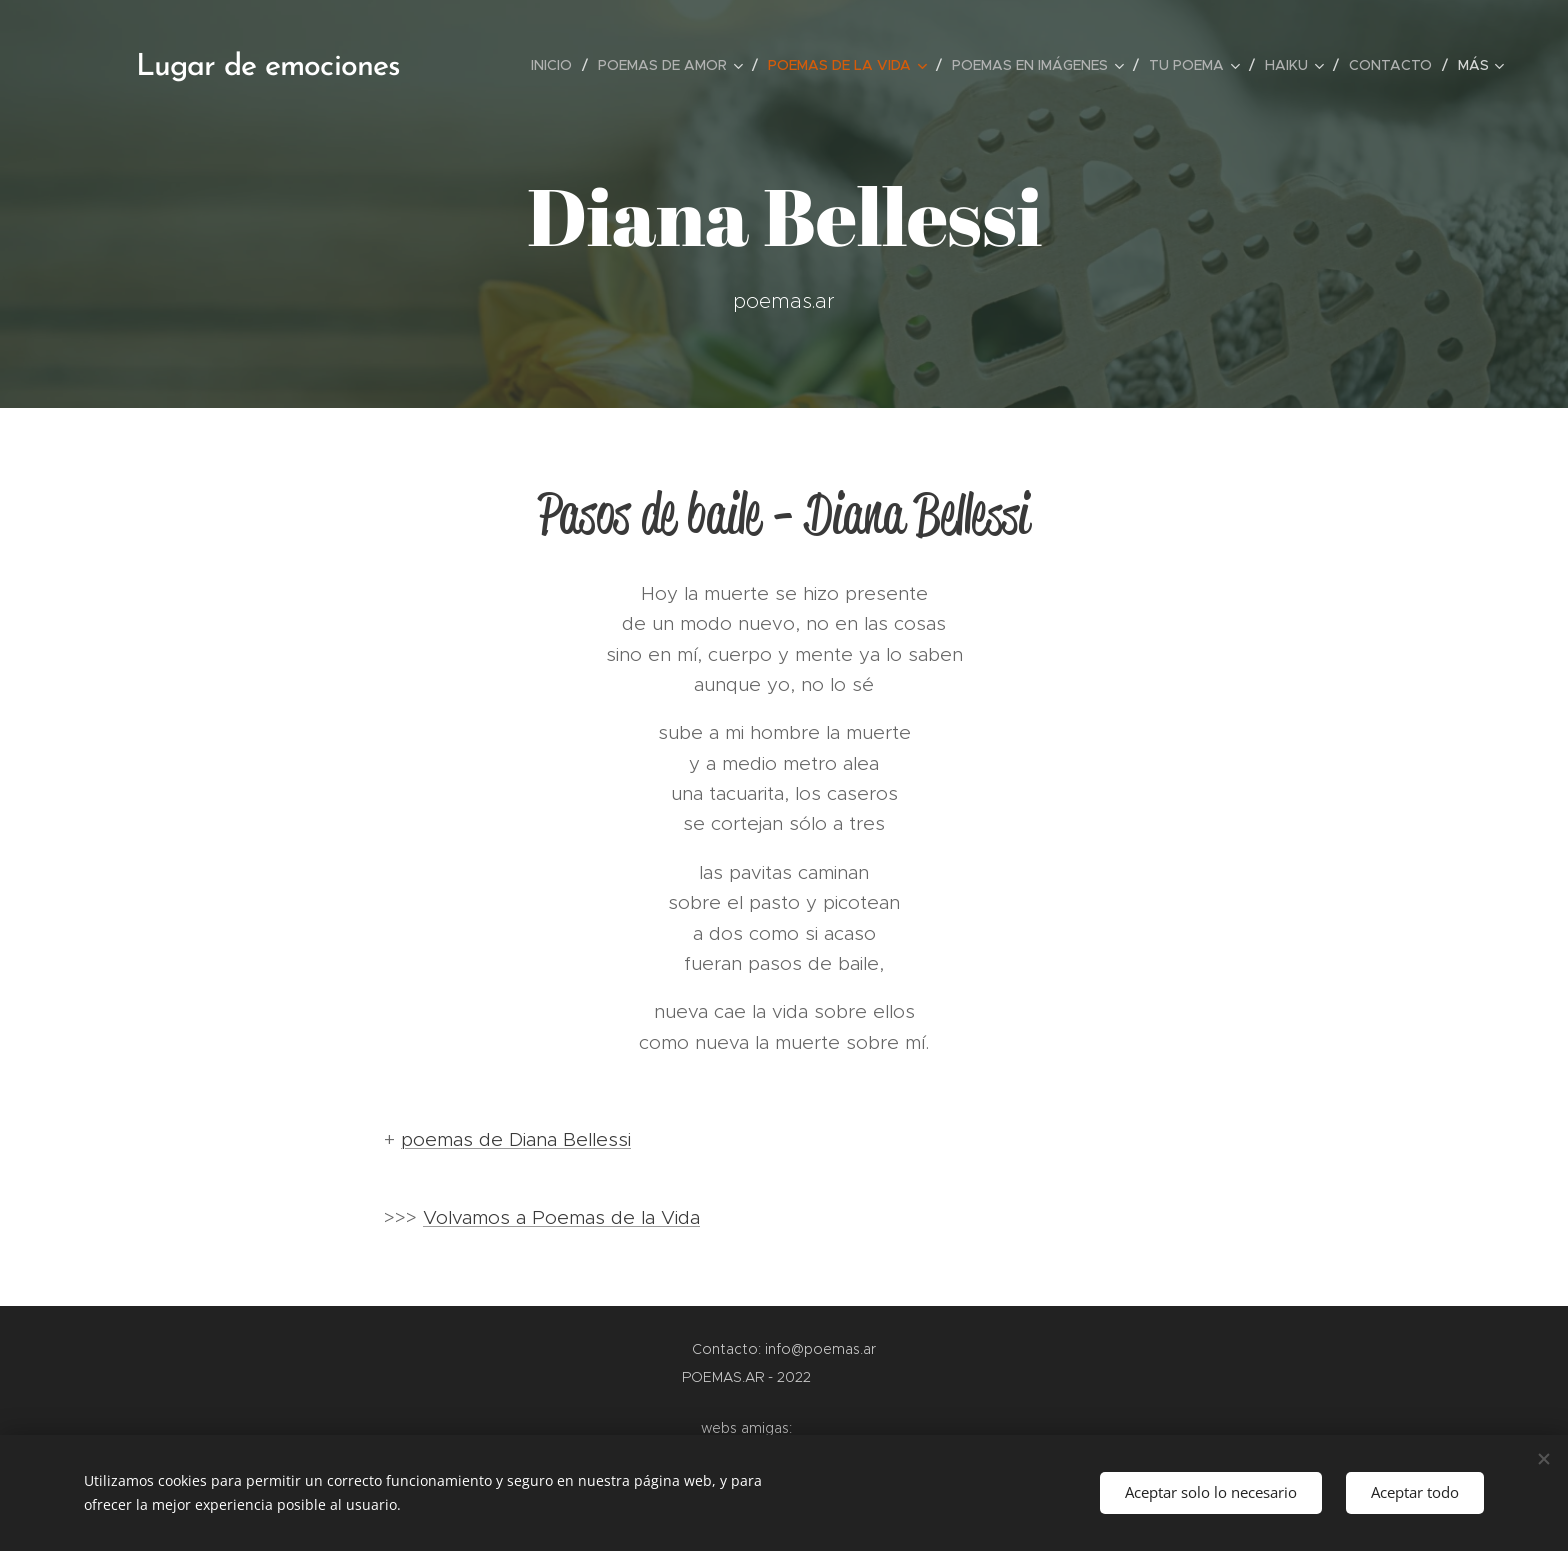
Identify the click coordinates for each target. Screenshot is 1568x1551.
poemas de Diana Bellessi (516, 1139)
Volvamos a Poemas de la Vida (561, 1217)
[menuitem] (557, 65)
